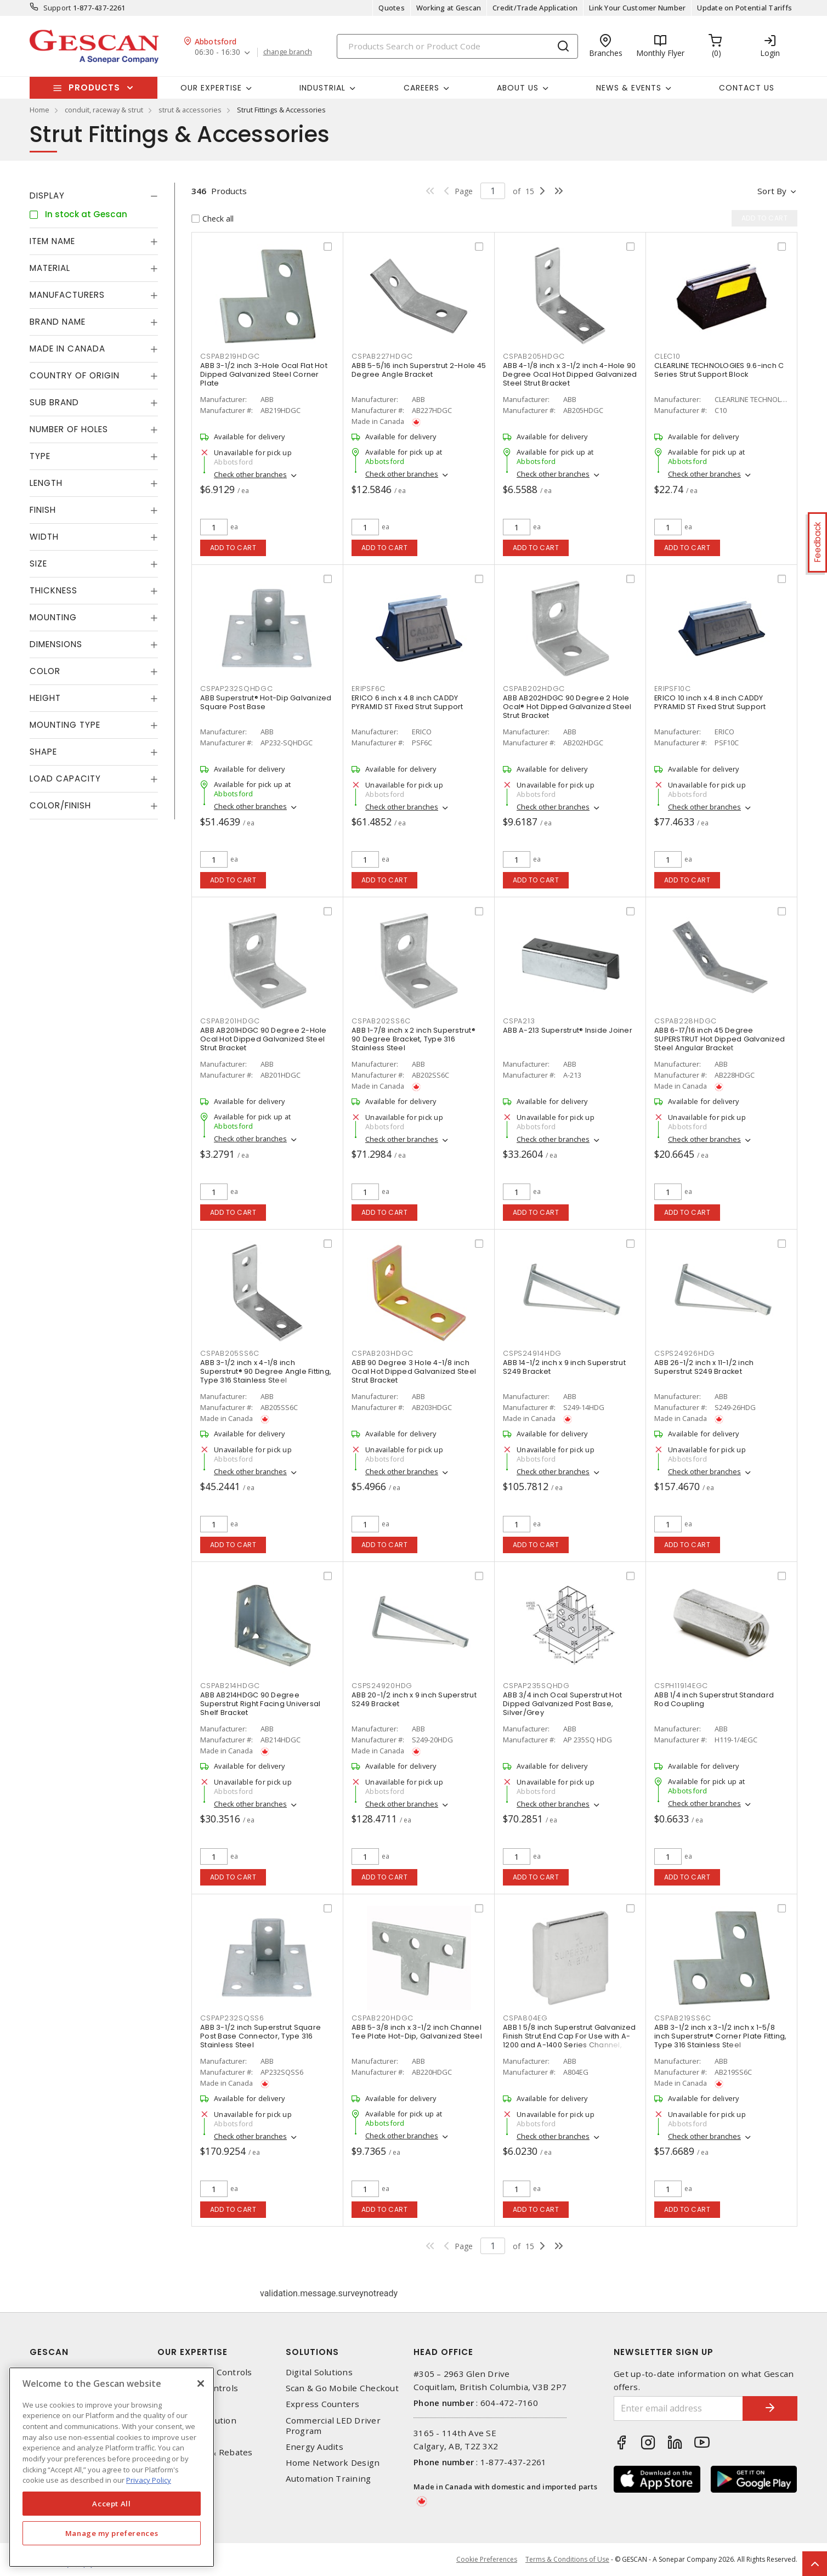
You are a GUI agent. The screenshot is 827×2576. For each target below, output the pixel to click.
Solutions (312, 2352)
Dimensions (56, 644)
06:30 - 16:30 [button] (217, 52)
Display (47, 195)
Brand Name (58, 321)
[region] (111, 2467)
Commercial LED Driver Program (333, 2425)
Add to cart (233, 547)
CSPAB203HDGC (383, 1353)
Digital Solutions (319, 2372)
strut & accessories (190, 110)
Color (45, 671)
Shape (43, 751)
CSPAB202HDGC (534, 688)
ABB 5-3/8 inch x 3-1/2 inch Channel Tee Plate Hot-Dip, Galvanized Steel (417, 2032)
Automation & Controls (204, 2372)
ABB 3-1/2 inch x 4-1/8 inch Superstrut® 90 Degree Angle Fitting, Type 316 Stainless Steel (265, 1371)
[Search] (457, 46)
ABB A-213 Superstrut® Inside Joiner (567, 1030)
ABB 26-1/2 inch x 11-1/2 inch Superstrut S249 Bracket (704, 1367)
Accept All (111, 2504)
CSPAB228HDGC (685, 1021)
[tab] (94, 195)
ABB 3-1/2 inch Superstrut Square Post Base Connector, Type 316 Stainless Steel (260, 2036)
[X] (201, 2383)
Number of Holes (69, 429)
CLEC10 (667, 356)
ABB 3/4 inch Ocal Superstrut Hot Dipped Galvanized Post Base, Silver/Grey (562, 1703)
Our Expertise (192, 2352)
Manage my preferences (111, 2533)
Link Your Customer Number (637, 8)
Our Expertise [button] (211, 87)
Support (57, 8)
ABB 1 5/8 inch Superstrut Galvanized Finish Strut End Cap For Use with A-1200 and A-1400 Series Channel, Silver (569, 2040)
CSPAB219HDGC (230, 356)
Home (39, 110)
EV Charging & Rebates (204, 2452)
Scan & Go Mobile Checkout (342, 2388)
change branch (287, 52)
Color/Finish (60, 805)
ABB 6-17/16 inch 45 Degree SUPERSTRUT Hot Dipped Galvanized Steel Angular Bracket (719, 1039)
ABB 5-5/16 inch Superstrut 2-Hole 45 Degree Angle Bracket (419, 370)
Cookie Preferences (486, 2559)
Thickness (53, 590)
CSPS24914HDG (532, 1353)
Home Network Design (333, 2463)
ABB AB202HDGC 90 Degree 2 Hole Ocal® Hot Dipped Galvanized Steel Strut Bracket (567, 706)
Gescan (49, 2352)
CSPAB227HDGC (382, 356)
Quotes (391, 8)
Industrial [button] (322, 87)
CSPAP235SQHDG (536, 1685)
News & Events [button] (628, 87)
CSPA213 (519, 1021)
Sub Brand (54, 402)
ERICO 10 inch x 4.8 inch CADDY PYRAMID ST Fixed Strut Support (710, 702)
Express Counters (323, 2404)
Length (46, 483)
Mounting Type (65, 725)
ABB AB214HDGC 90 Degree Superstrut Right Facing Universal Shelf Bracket (260, 1703)
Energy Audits (314, 2447)
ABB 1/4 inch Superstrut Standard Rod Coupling (714, 1699)
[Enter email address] (678, 2408)
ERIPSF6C (369, 688)
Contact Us (746, 87)
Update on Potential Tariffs (744, 8)
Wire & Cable (184, 2436)
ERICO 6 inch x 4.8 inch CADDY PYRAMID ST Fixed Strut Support (407, 702)
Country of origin (75, 375)
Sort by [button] (771, 190)
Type (40, 456)
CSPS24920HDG (382, 1685)
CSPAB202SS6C (381, 1021)
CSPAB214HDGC (230, 1685)
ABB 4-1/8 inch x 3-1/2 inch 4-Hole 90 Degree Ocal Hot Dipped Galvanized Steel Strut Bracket (570, 374)
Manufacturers (67, 295)
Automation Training (328, 2478)
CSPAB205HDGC (534, 356)
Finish (43, 510)
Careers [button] (421, 87)
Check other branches (250, 474)
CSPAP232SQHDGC (236, 688)
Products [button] (94, 87)
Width (44, 536)
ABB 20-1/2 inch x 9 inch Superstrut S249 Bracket (414, 1699)
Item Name (52, 241)
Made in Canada (67, 348)
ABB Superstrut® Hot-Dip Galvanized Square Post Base (266, 702)
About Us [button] (518, 87)
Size (38, 563)
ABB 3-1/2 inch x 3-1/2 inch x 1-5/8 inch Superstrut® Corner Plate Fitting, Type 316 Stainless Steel (720, 2036)
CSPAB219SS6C (682, 2018)
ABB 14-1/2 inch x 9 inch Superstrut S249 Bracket (564, 1367)
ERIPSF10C (672, 688)
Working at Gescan (448, 8)
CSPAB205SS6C (229, 1353)
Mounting (53, 617)
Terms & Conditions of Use (567, 2559)
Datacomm (179, 2404)
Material (50, 268)
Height (45, 698)
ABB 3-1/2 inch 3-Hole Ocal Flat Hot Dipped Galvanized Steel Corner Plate (263, 374)
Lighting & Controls (197, 2388)
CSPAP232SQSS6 (232, 2018)
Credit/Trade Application (534, 8)
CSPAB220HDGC (383, 2018)
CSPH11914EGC (681, 1685)
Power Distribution (196, 2420)
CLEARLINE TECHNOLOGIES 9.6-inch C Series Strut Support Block (719, 370)
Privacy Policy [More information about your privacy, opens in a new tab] (148, 2480)
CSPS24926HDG (684, 1353)
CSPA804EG (525, 2018)
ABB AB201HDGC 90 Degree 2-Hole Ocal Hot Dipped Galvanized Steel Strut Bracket (263, 1039)
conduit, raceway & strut (104, 110)
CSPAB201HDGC (230, 1021)
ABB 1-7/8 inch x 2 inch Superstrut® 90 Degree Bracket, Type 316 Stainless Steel (413, 1039)
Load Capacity (65, 778)
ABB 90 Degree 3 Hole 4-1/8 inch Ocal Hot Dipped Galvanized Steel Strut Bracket (414, 1371)
